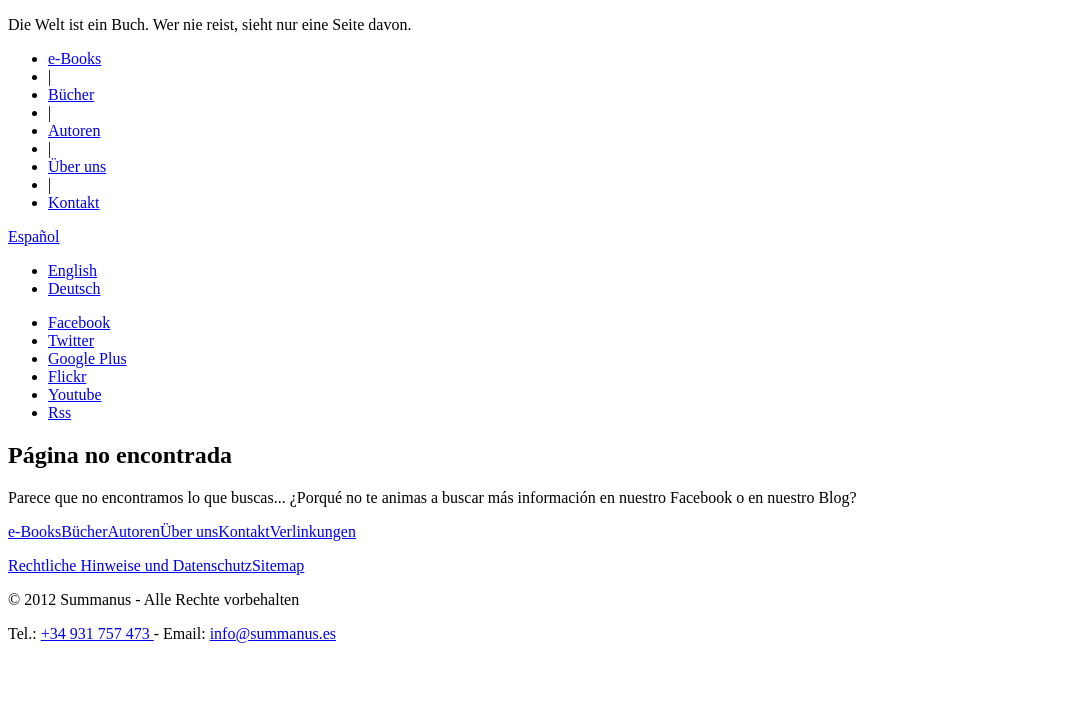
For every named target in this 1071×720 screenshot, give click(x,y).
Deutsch (74, 288)
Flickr (67, 376)
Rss (59, 412)
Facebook (79, 322)
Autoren (74, 130)
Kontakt (74, 202)
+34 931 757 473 (97, 633)
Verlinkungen (313, 531)
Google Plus (87, 358)
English (72, 270)
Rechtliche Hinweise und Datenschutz (130, 565)
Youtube (75, 394)
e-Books (74, 58)
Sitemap (278, 565)
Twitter (71, 340)
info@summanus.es (273, 633)
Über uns (77, 166)
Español (34, 236)
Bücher (71, 94)
